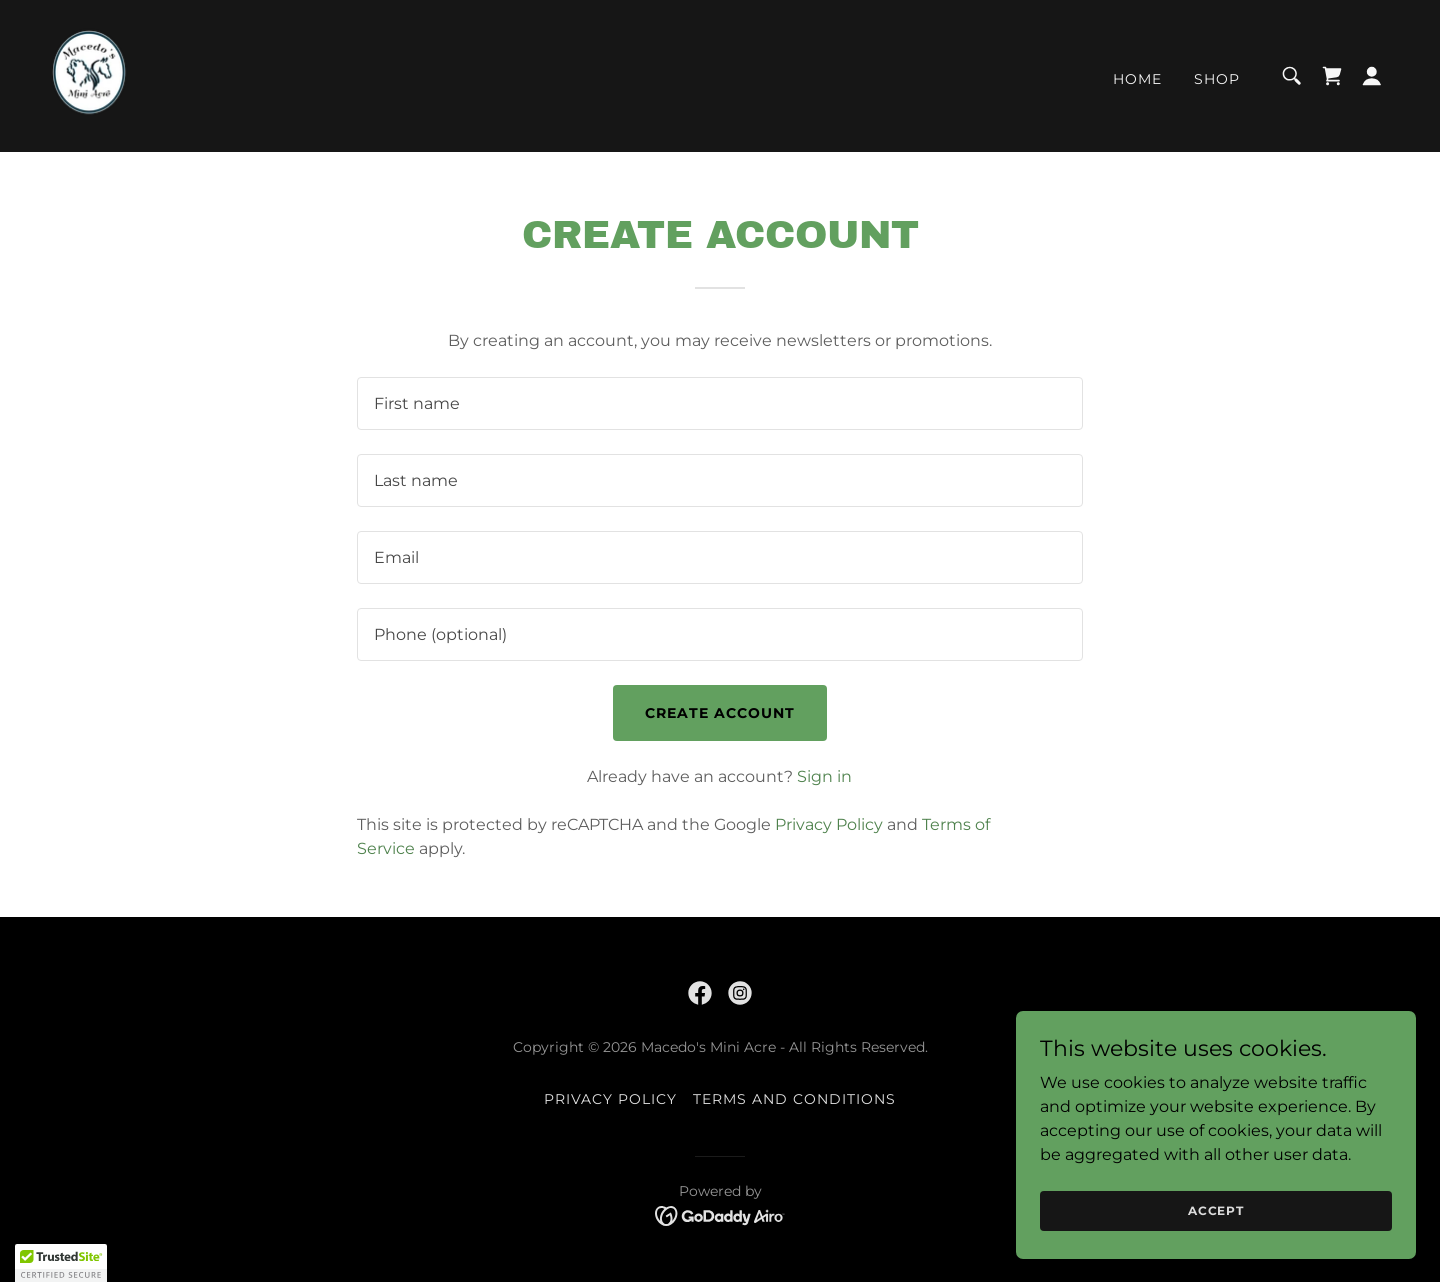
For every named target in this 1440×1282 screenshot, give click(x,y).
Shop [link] (1217, 79)
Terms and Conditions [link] (794, 1099)
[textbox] (719, 403)
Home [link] (1137, 79)
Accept (1216, 1210)
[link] (89, 74)
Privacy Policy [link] (829, 824)
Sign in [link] (824, 776)
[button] (1372, 76)
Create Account (720, 713)
